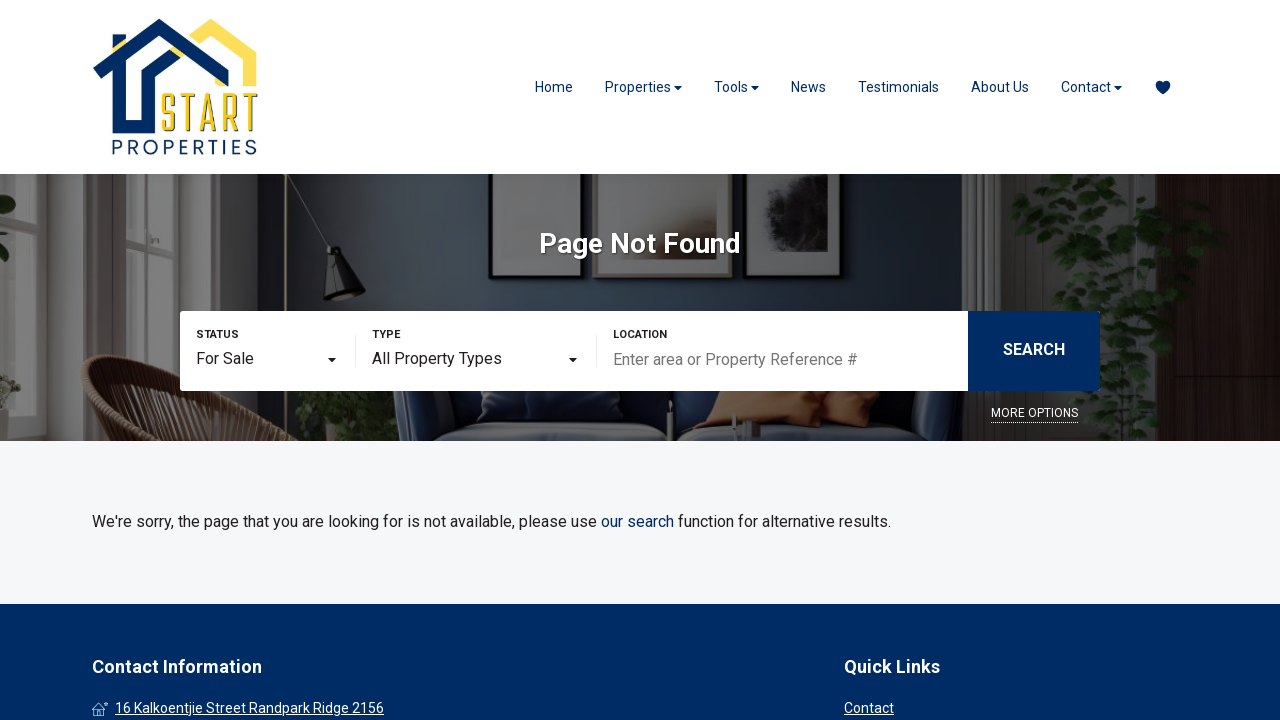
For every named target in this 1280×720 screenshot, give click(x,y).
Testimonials (898, 87)
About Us (1000, 87)
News (808, 87)
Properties (643, 87)
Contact (1091, 87)
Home (554, 87)
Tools (736, 87)
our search (637, 521)
